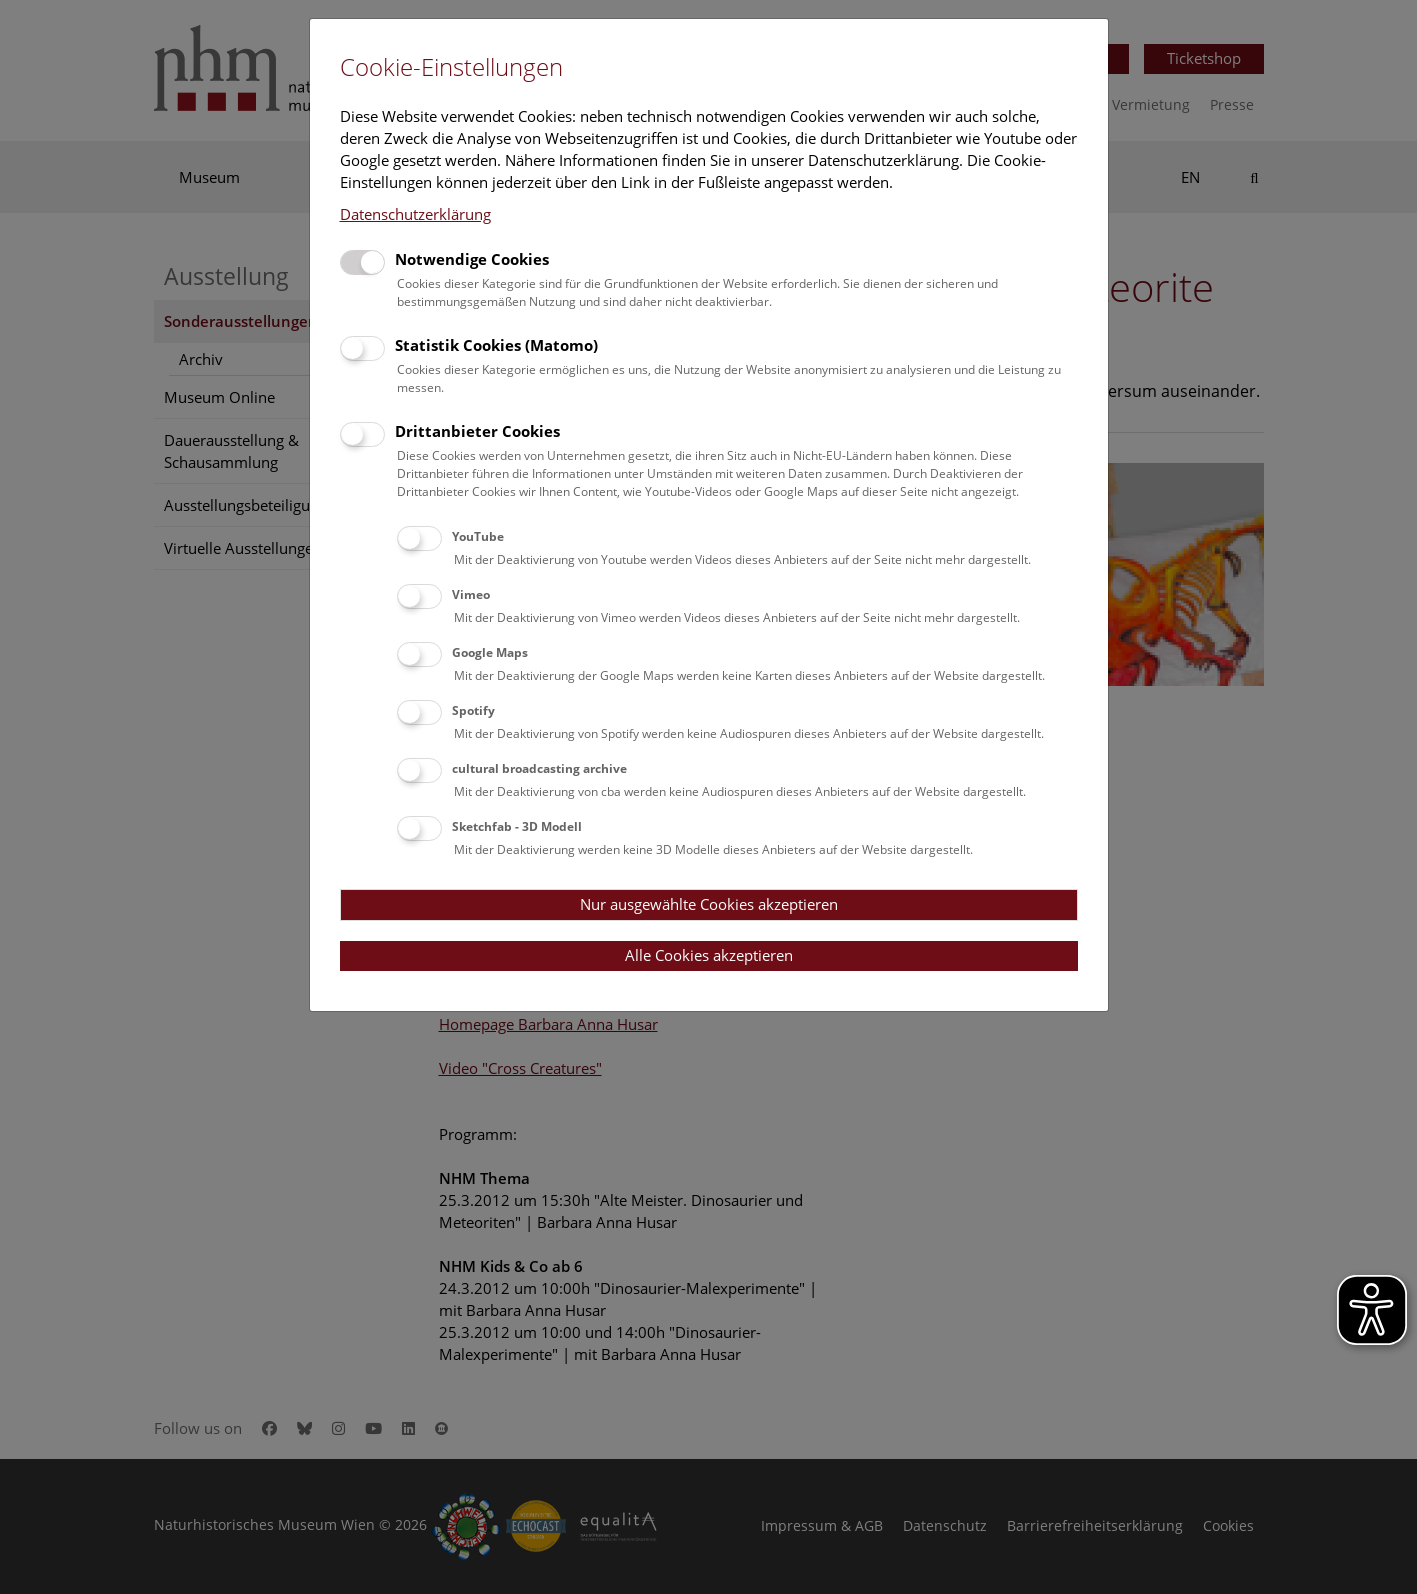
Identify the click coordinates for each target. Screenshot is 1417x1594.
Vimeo (471, 594)
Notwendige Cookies (472, 259)
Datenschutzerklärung (415, 214)
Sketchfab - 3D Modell (517, 826)
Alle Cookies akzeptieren (709, 955)
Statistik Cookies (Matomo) (496, 345)
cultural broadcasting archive (539, 768)
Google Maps (490, 652)
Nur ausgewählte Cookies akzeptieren (709, 904)
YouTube (478, 536)
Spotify (473, 710)
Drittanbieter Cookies (477, 431)
